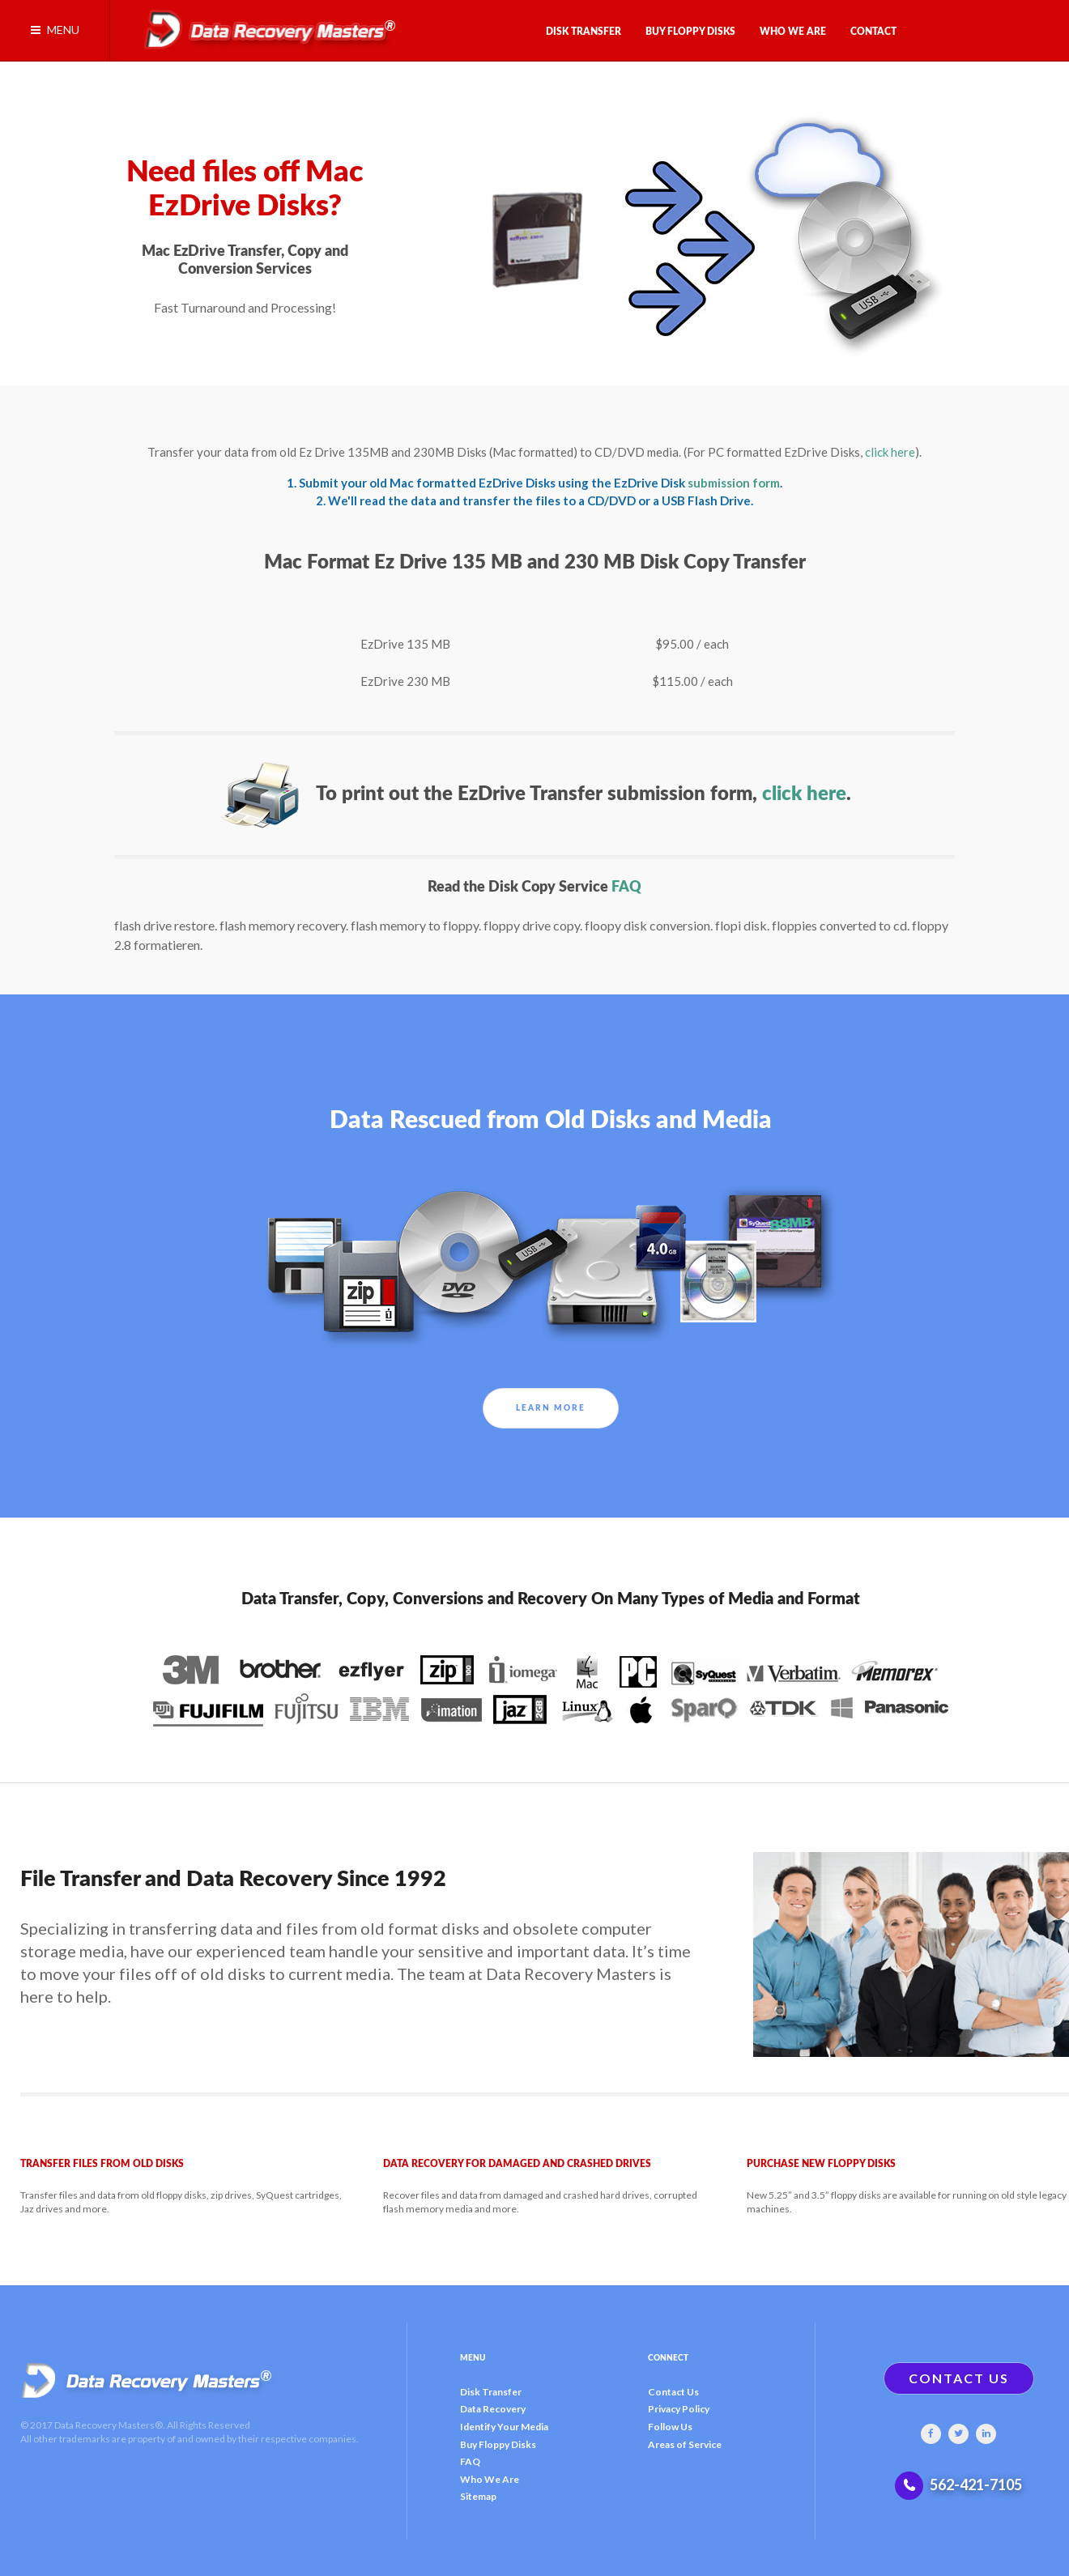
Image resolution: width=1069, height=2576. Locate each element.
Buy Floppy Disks (498, 2444)
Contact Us (673, 2392)
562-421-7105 (976, 2484)
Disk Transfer (491, 2392)
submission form (734, 482)
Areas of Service (685, 2444)
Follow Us (670, 2427)
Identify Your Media (504, 2427)
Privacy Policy (678, 2409)
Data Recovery (493, 2409)
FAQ (626, 887)
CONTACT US (959, 2378)
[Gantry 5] (264, 26)
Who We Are (489, 2479)
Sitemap (478, 2496)
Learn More (551, 1408)
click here (890, 452)
